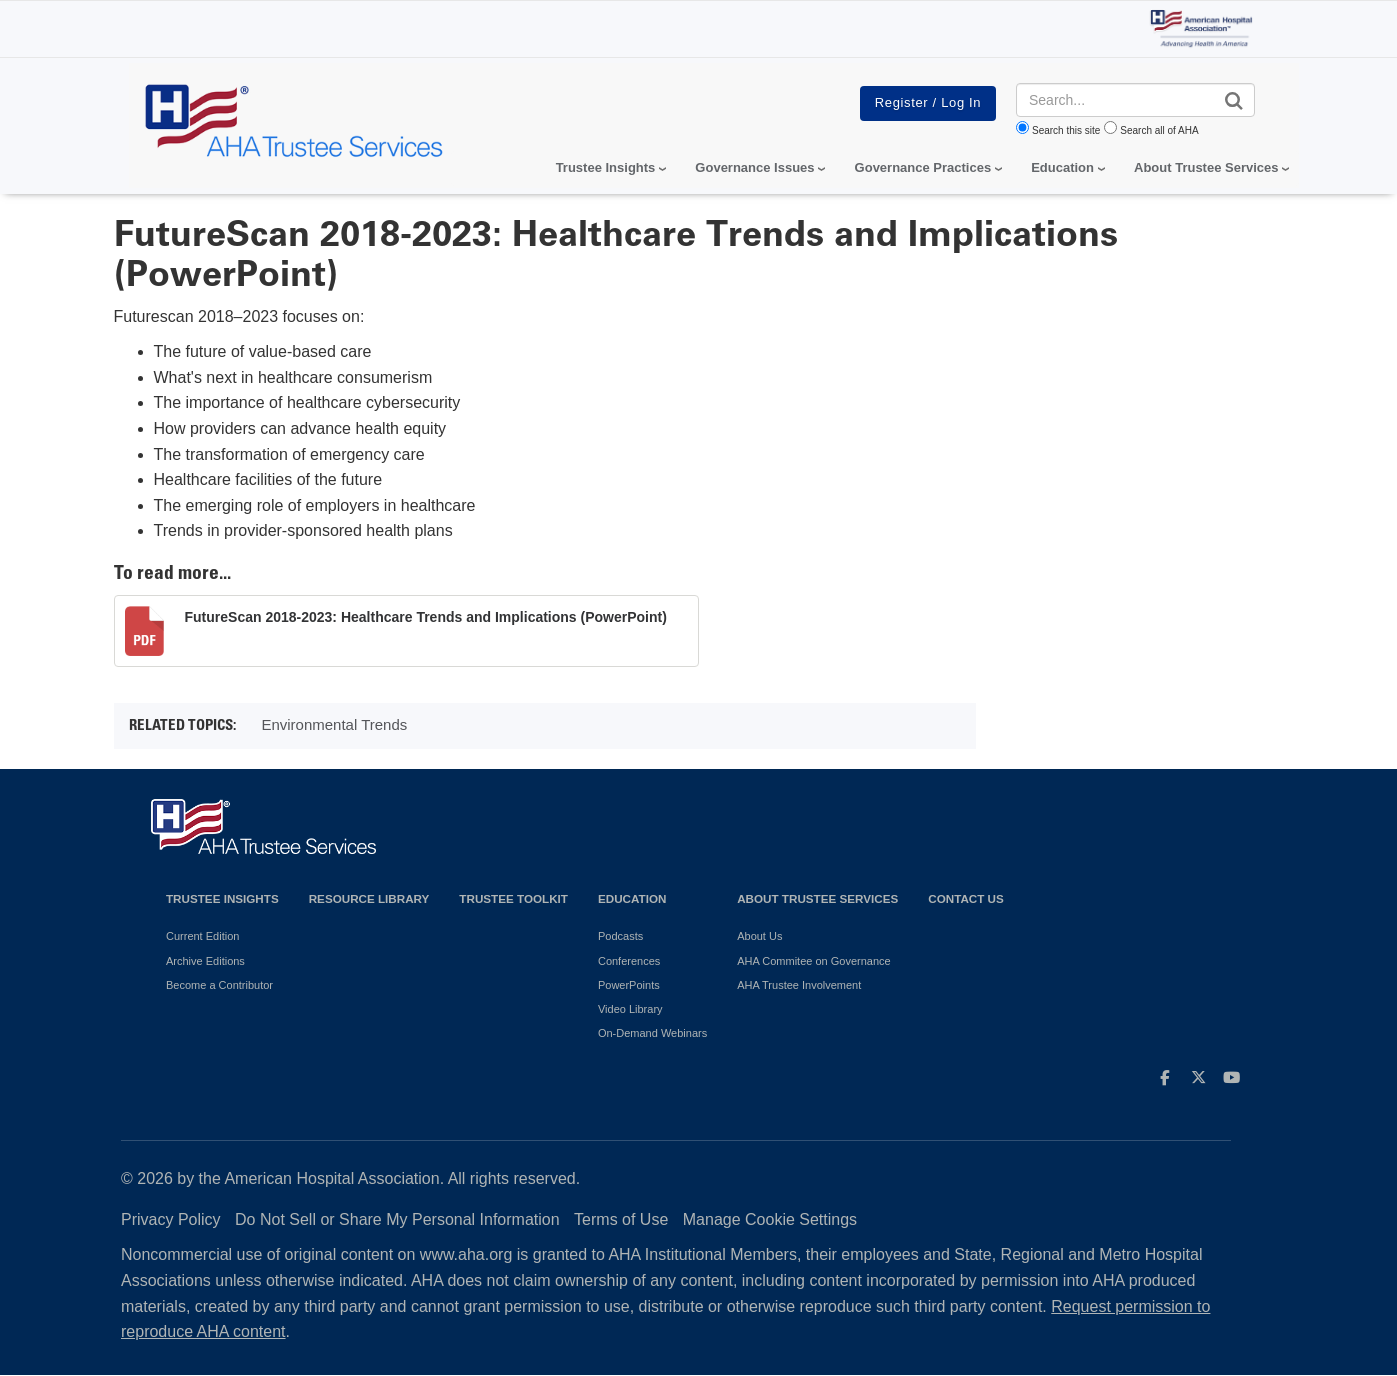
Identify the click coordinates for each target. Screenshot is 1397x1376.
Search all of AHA (1159, 130)
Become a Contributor (219, 985)
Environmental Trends (334, 724)
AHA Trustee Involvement (799, 985)
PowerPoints (629, 985)
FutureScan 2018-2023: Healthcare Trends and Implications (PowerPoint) (426, 617)
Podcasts (620, 936)
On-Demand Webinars (652, 1033)
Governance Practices (923, 167)
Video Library (630, 1009)
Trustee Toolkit (513, 898)
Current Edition (202, 936)
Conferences (629, 961)
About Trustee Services (1206, 167)
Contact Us (966, 898)
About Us (759, 936)
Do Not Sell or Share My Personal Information (397, 1219)
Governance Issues (754, 167)
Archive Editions (205, 961)
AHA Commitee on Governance (813, 961)
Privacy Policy (171, 1219)
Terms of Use (621, 1219)
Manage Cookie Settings (770, 1219)
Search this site (1066, 130)
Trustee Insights (222, 898)
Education (632, 898)
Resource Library (369, 898)
